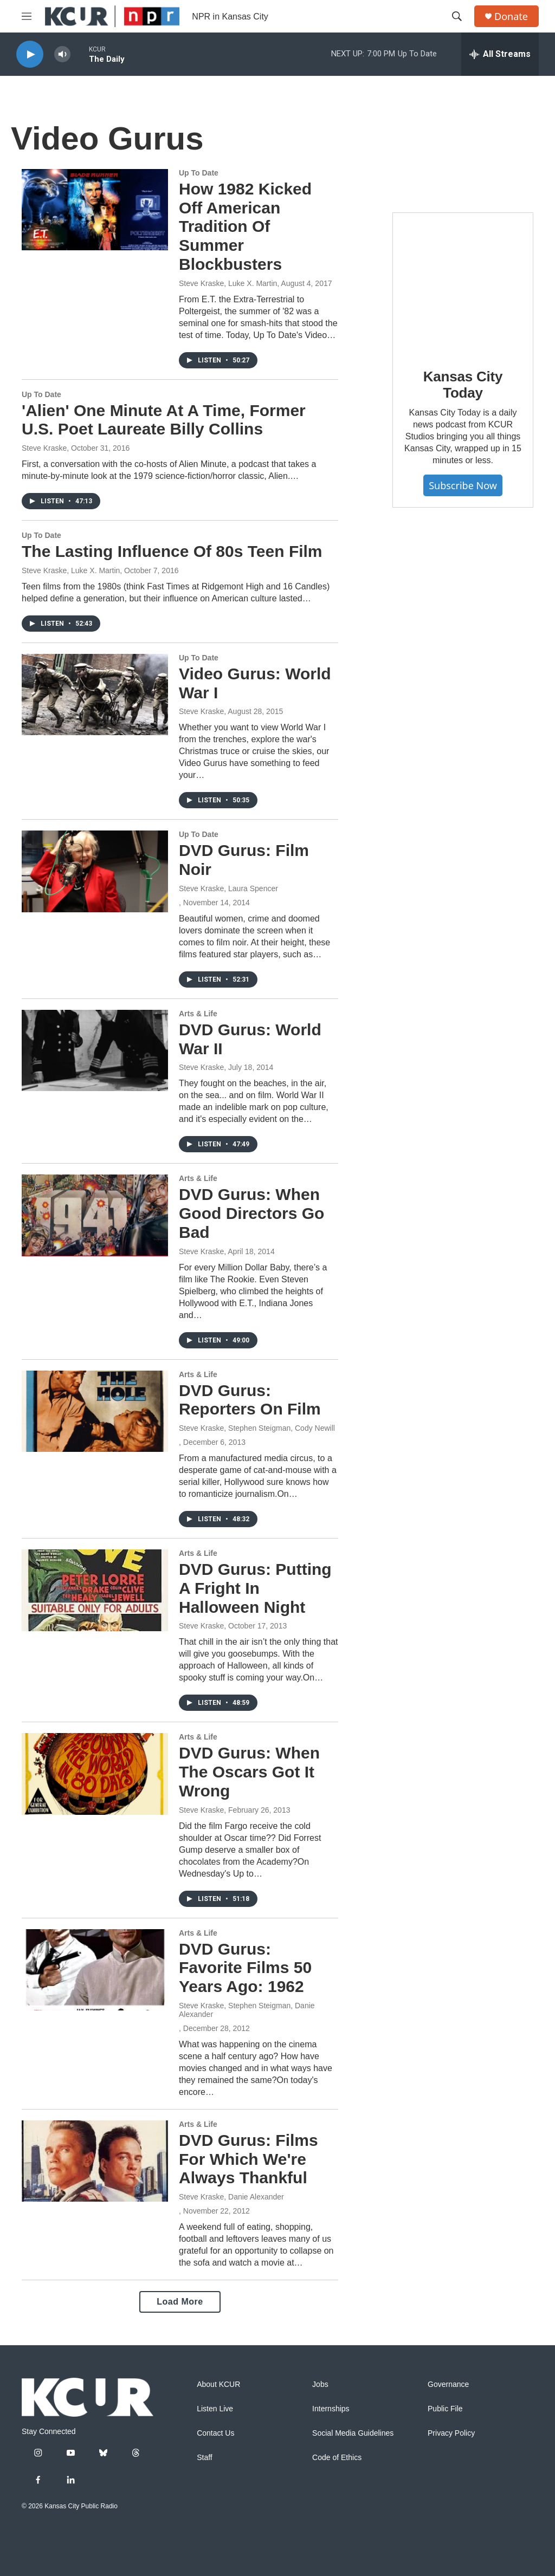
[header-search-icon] (457, 16)
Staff (204, 2458)
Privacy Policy (451, 2433)
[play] (29, 54)
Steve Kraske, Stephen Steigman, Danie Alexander (247, 2010)
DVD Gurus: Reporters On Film (250, 1399)
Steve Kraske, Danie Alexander (231, 2196)
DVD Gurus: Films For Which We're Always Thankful (248, 2159)
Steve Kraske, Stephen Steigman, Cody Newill (257, 1428)
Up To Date (198, 172)
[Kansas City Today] (463, 283)
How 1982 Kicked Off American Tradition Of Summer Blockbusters (245, 226)
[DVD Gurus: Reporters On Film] (95, 1411)
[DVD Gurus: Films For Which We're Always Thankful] (95, 2161)
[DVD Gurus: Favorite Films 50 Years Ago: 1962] (95, 1969)
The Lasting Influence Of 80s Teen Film (172, 551)
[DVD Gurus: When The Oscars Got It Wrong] (95, 1773)
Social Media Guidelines (352, 2433)
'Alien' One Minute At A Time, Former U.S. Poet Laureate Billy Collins (164, 419)
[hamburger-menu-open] (26, 16)
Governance (448, 2384)
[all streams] (500, 54)
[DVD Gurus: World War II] (95, 1050)
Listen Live (215, 2409)
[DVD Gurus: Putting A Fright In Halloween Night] (95, 1590)
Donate (511, 16)
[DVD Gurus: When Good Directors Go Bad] (95, 1215)
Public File (445, 2409)
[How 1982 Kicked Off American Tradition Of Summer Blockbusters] (95, 209)
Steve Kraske (44, 448)
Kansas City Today (463, 384)
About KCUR (218, 2384)
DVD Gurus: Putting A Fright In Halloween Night (255, 1588)
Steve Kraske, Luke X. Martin (228, 283)
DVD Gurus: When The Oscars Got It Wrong (249, 1772)
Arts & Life (198, 1013)
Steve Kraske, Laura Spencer (228, 888)
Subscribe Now (463, 485)
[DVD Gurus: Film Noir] (95, 871)
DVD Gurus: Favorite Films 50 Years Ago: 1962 (245, 1968)
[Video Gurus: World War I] (95, 694)
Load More (180, 2301)
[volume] (62, 54)
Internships (330, 2409)
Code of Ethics (337, 2458)
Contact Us (215, 2433)
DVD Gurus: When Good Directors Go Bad (251, 1213)
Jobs (320, 2384)
